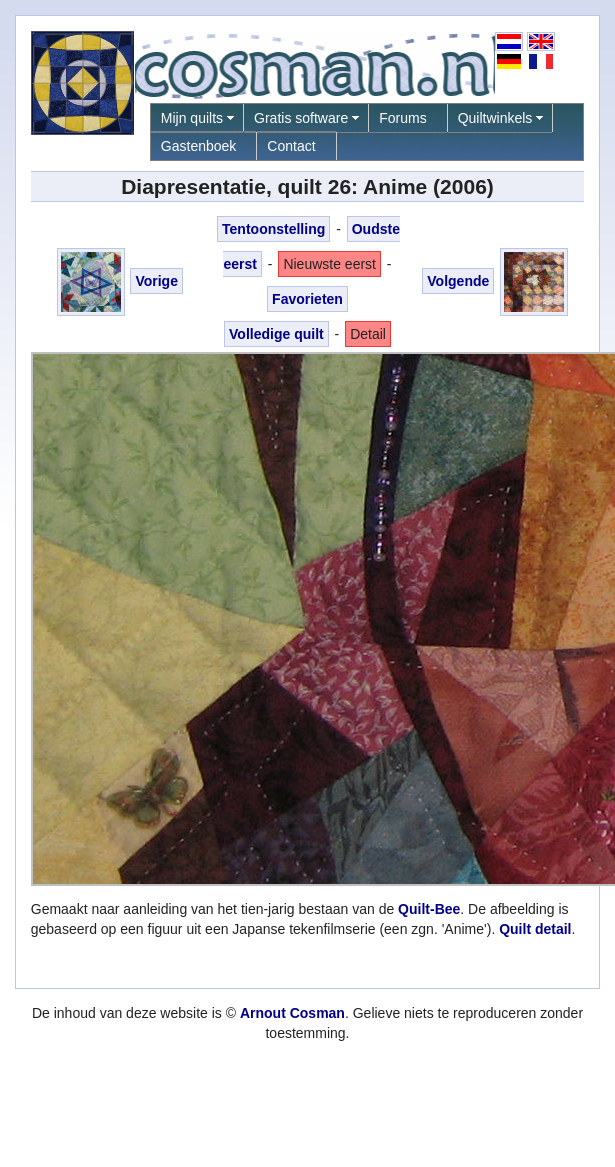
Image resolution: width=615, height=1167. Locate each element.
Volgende (458, 281)
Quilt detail (535, 929)
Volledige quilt (276, 334)
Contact (291, 146)
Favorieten (307, 299)
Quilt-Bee (429, 909)
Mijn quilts (192, 118)
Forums (402, 118)
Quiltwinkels (495, 118)
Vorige (156, 281)
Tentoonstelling (273, 229)
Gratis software (301, 118)
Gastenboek (199, 146)
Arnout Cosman (292, 1013)
